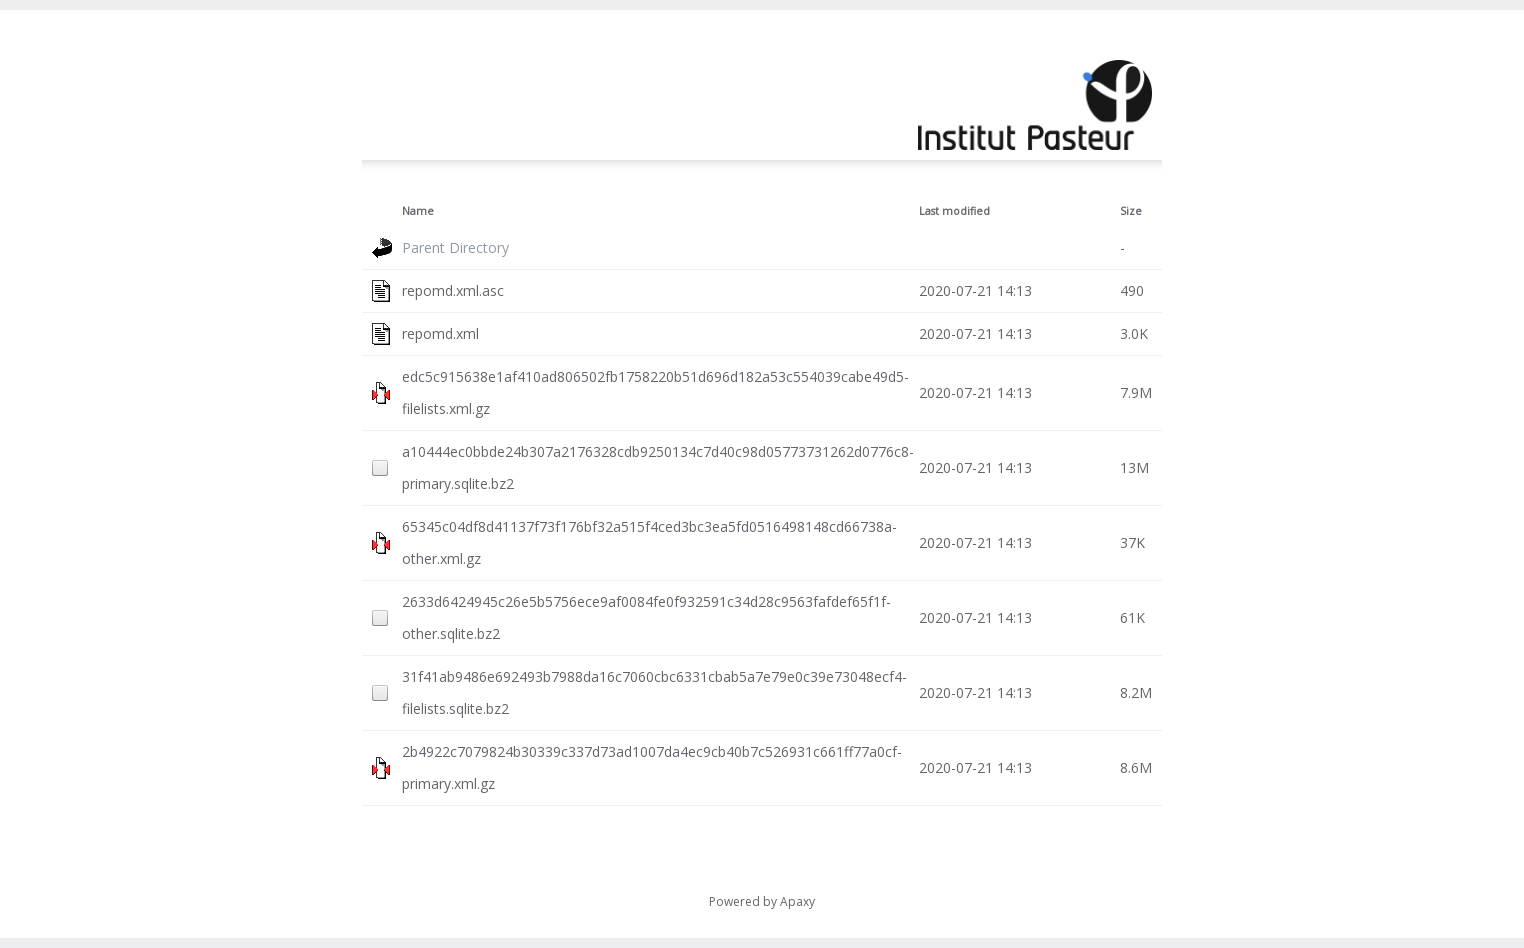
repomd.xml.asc (453, 290)
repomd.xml (440, 333)
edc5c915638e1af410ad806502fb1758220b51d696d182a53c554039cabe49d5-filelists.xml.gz (655, 392)
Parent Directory (455, 247)
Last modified (954, 211)
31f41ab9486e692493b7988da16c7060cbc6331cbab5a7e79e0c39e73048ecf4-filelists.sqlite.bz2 (654, 692)
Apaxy (797, 901)
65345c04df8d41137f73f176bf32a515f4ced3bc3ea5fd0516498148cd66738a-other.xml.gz (649, 542)
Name (418, 211)
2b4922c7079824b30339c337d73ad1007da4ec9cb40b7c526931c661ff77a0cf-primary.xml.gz (652, 767)
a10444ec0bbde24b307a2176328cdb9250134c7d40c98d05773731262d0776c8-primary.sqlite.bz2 (658, 467)
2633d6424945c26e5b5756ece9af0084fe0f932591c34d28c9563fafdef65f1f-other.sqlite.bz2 (646, 617)
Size (1131, 211)
